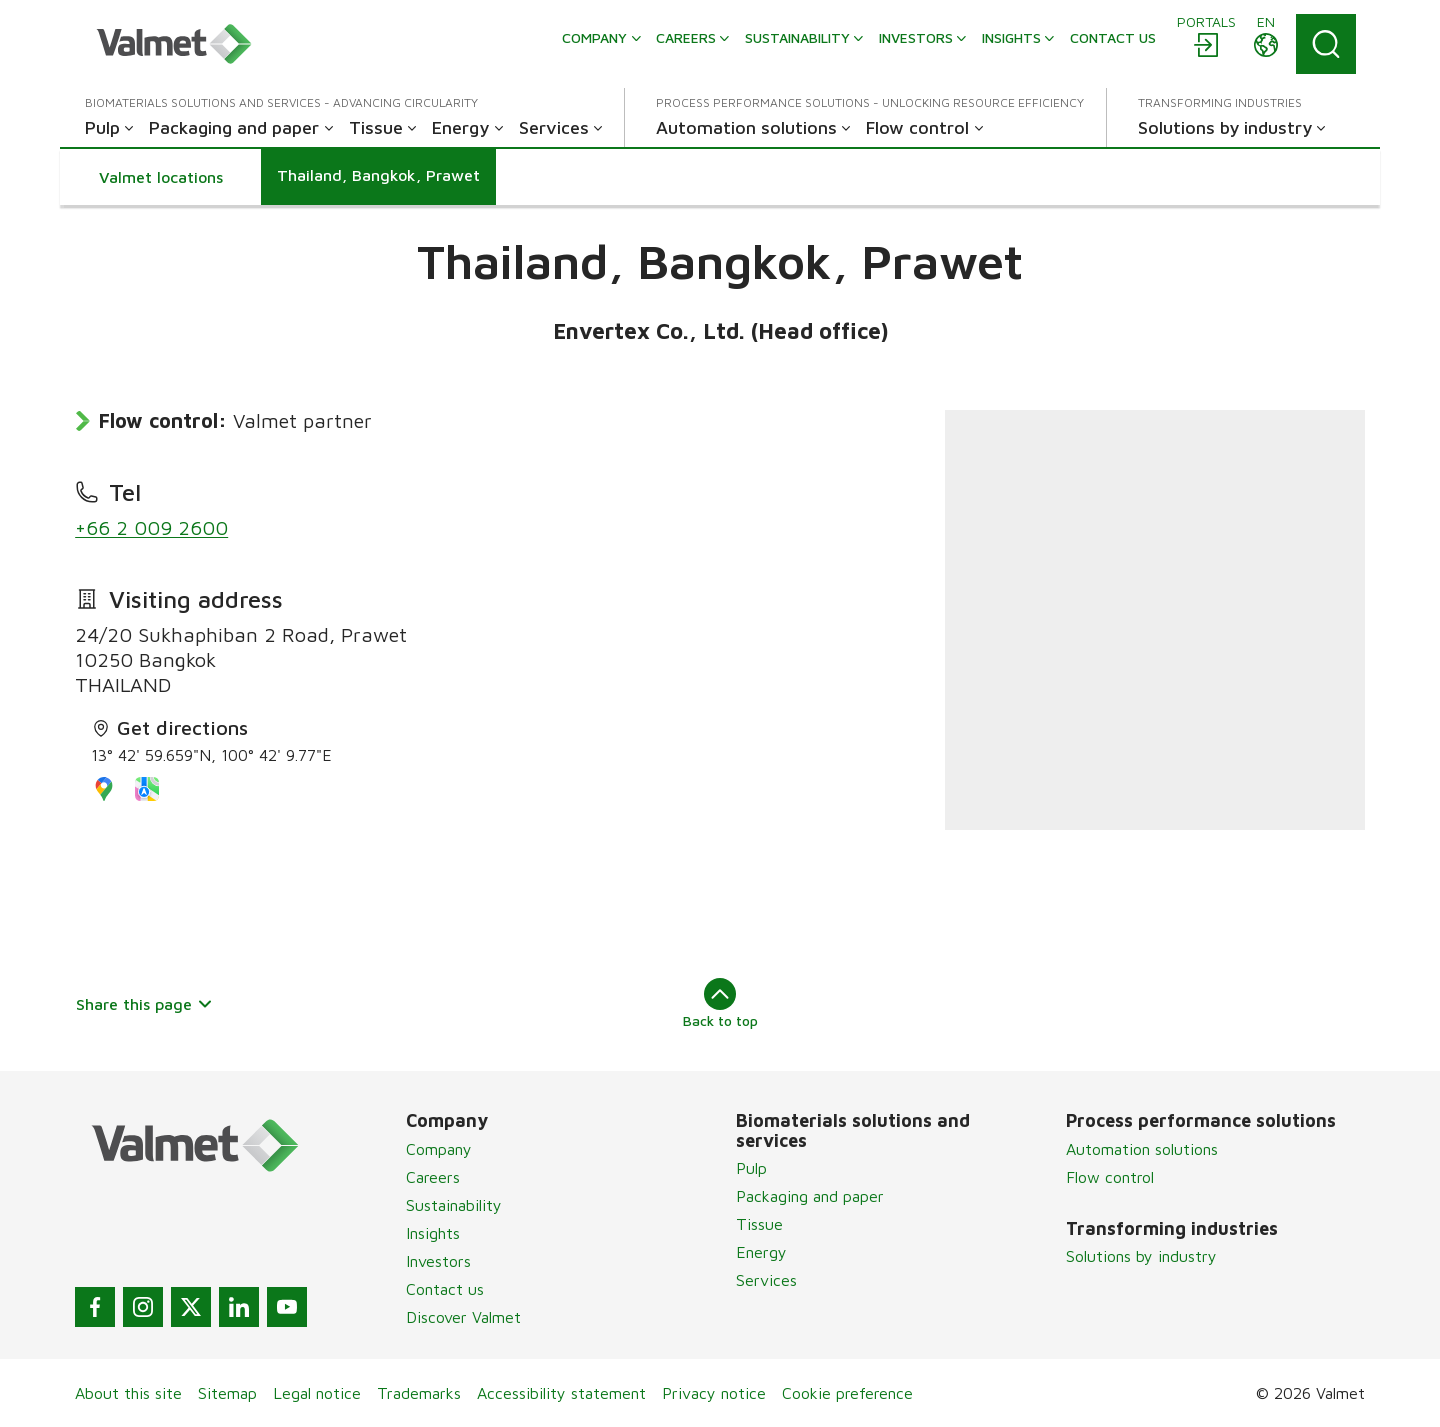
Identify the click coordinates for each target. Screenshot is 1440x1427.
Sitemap (227, 1393)
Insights (433, 1233)
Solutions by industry (1141, 1256)
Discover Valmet (463, 1317)
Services (766, 1280)
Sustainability (454, 1205)
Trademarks (419, 1393)
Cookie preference (847, 1393)
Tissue (759, 1224)
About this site (128, 1393)
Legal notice (317, 1393)
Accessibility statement (561, 1393)
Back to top (720, 1003)
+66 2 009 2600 (151, 527)
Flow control (1110, 1177)
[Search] (1326, 44)
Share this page (144, 1004)
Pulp (751, 1168)
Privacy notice (714, 1393)
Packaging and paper (810, 1196)
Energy (761, 1252)
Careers (433, 1177)
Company (439, 1149)
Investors (438, 1261)
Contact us (445, 1289)
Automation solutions (1142, 1149)
